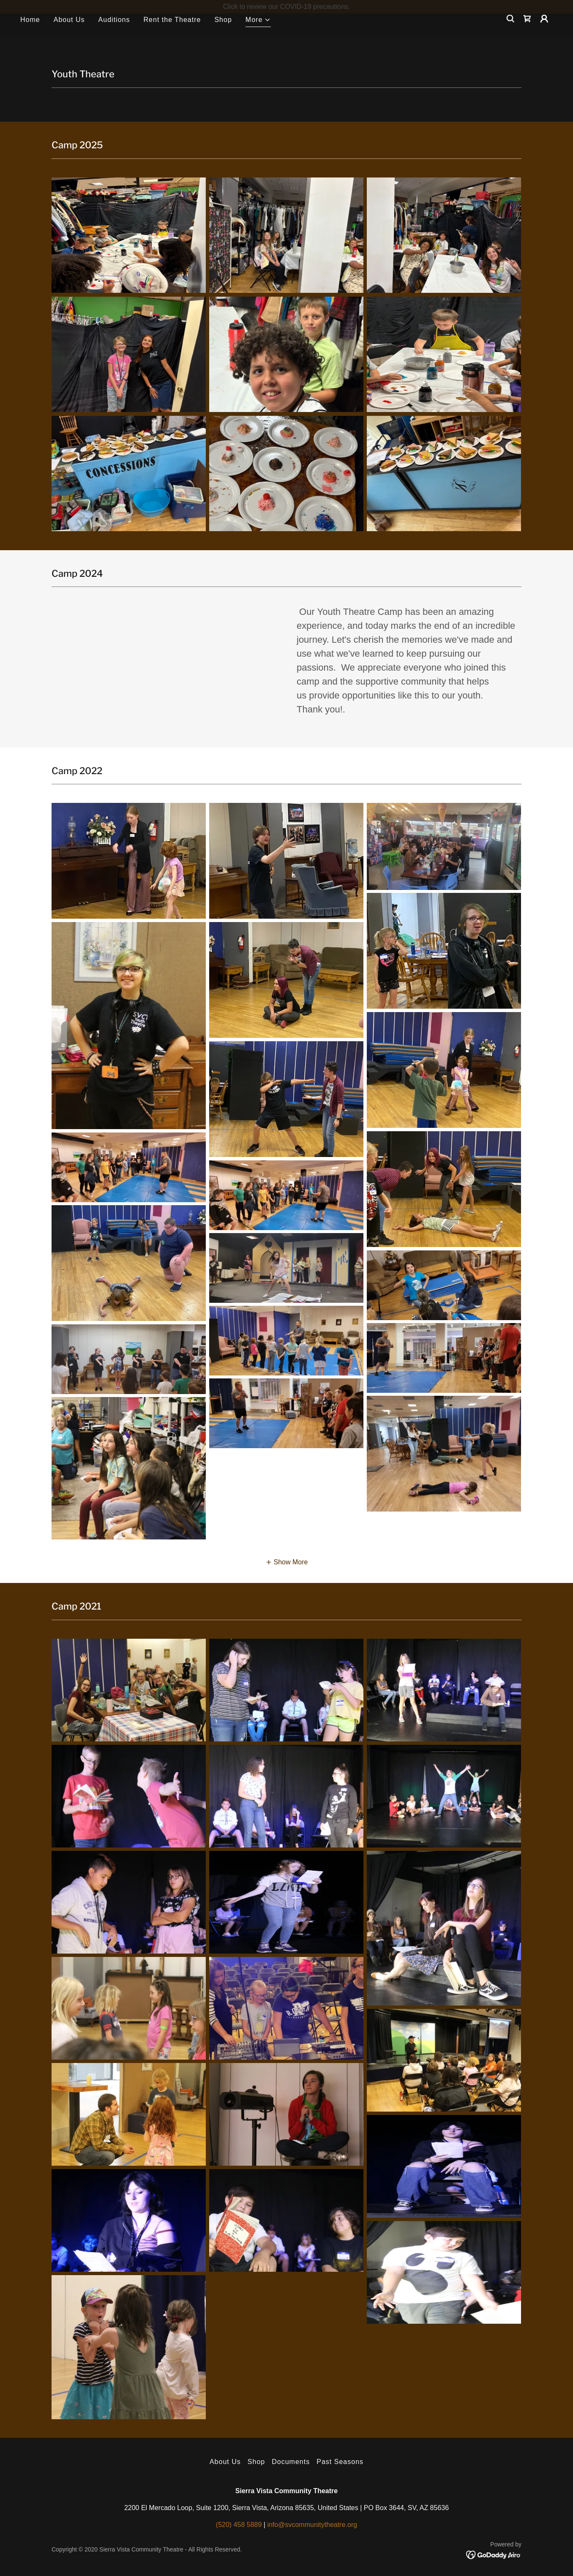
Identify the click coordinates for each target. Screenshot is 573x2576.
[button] (258, 34)
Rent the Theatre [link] (172, 33)
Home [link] (30, 33)
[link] (527, 32)
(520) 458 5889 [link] (239, 2524)
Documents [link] (291, 2461)
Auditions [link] (114, 33)
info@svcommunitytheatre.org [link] (312, 2524)
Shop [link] (223, 33)
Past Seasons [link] (340, 2461)
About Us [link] (69, 33)
